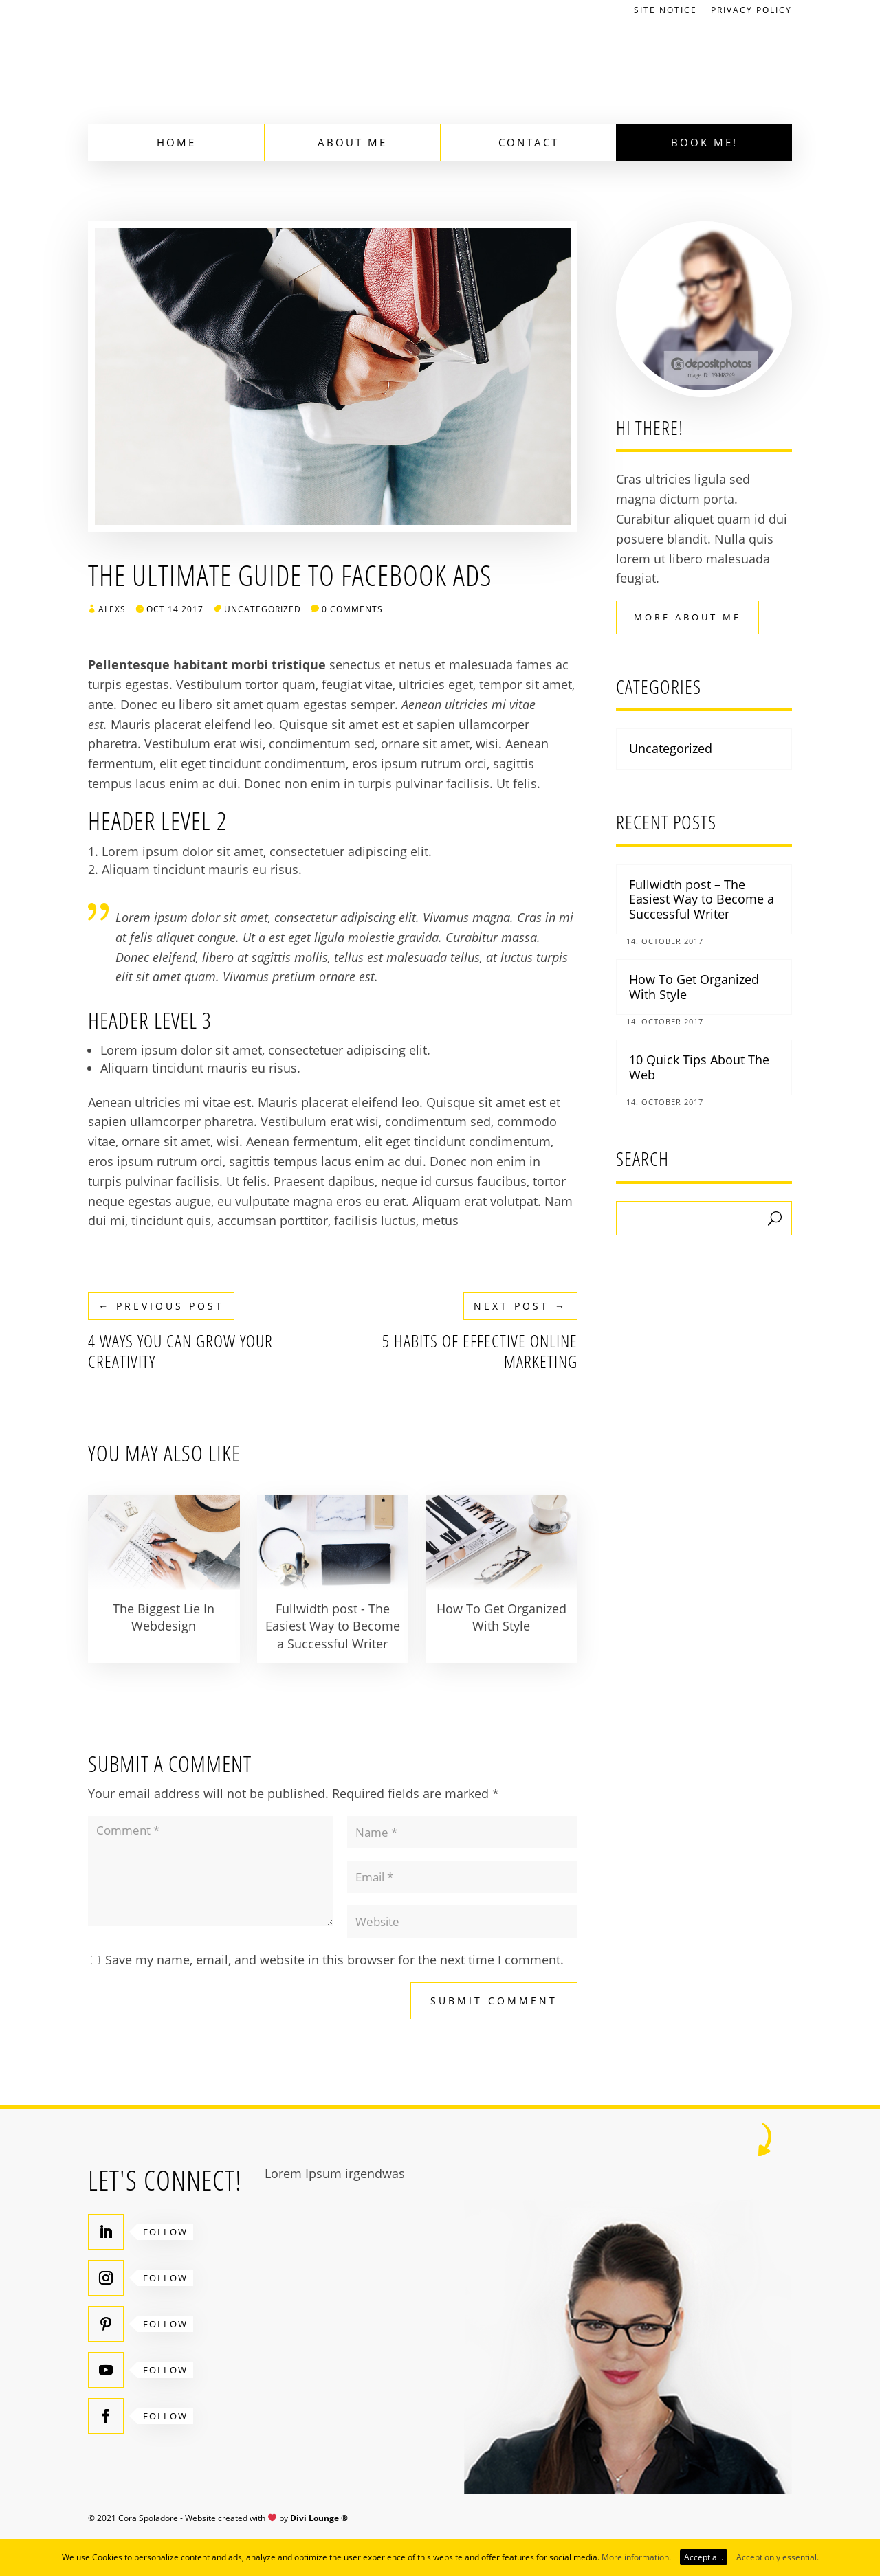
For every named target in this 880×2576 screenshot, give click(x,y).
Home (176, 142)
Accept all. (703, 2557)
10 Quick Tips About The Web (699, 1067)
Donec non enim (292, 783)
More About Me (687, 617)
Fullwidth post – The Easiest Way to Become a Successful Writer (701, 899)
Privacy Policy (751, 11)
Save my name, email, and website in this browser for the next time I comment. (334, 1959)
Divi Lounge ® (319, 2518)
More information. (636, 2557)
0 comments (352, 609)
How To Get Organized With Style (694, 987)
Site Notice (665, 11)
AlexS (112, 609)
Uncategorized (262, 609)
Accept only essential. (777, 2557)
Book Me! (704, 142)
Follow (165, 2232)
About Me (352, 142)
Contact (528, 142)
